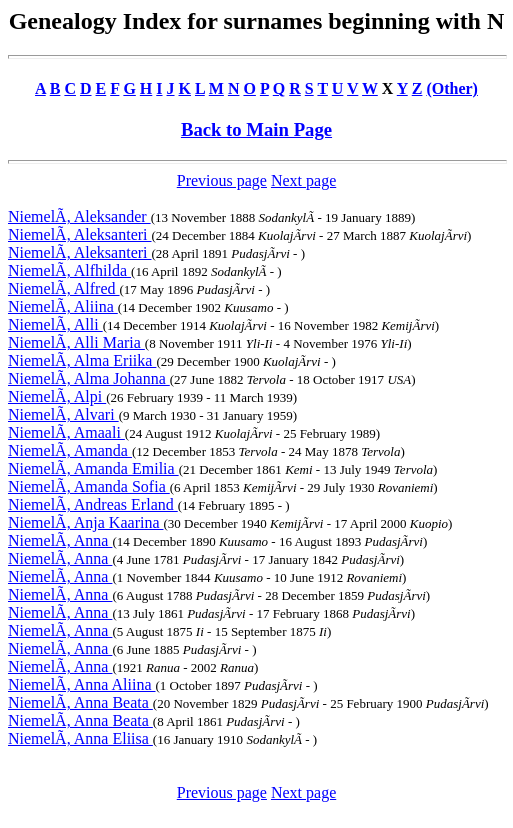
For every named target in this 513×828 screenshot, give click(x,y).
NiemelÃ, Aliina (63, 306)
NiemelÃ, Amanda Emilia (93, 468)
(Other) (452, 88)
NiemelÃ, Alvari (63, 414)
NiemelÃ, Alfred (64, 288)
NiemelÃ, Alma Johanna (89, 378)
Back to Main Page (256, 129)
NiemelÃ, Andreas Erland (93, 504)
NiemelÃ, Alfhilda (69, 270)
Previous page (222, 180)
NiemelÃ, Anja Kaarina (86, 522)
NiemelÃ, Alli (55, 324)
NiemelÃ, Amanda (70, 450)
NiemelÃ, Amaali (66, 432)
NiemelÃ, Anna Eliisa (80, 738)
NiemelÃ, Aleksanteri (80, 234)
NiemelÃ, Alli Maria (76, 342)
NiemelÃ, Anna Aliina (82, 684)
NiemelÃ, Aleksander (79, 216)
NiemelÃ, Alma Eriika (82, 360)
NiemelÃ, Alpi (57, 396)
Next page (303, 180)
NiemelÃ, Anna (60, 540)
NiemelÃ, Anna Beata (80, 702)
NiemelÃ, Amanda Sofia (89, 486)
